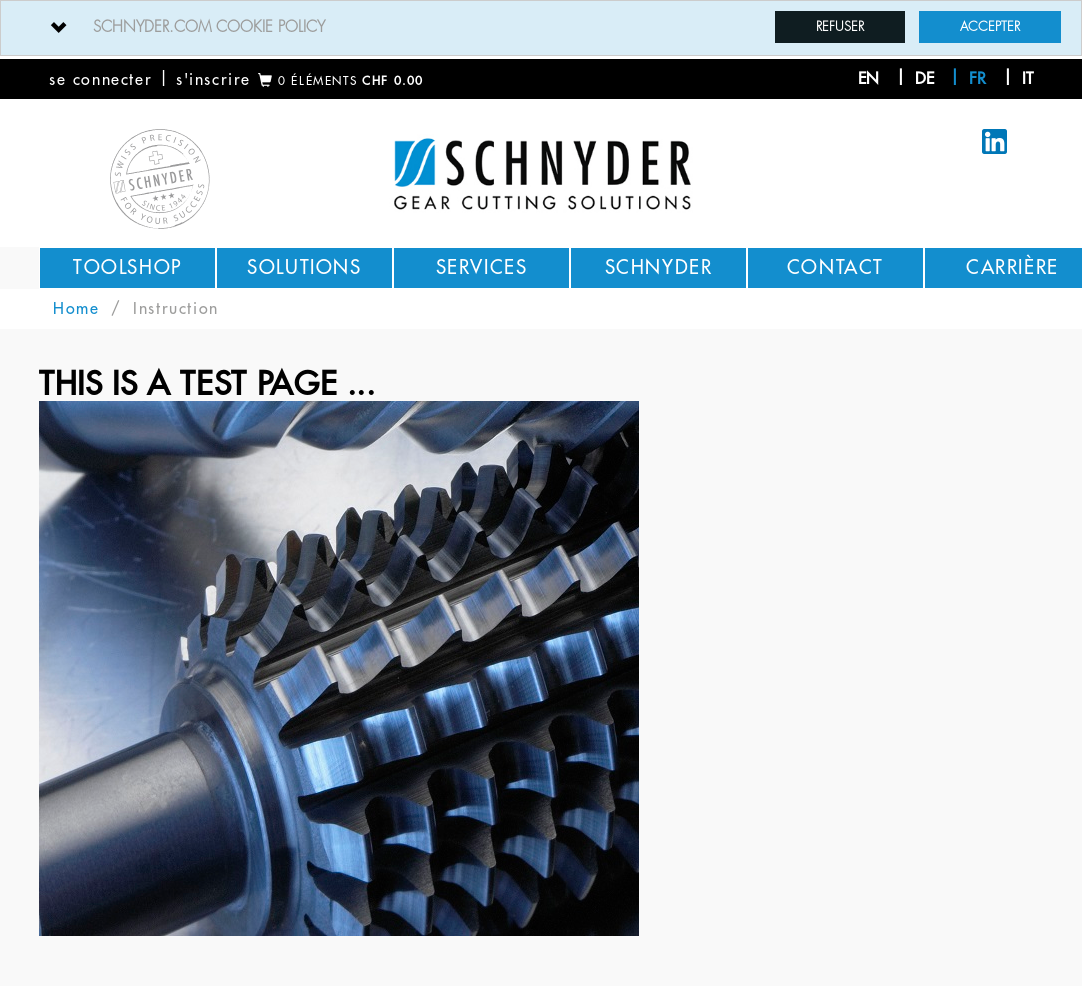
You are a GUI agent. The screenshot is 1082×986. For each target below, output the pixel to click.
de (924, 79)
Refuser (840, 26)
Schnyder (659, 267)
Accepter (990, 26)
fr (977, 79)
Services (482, 267)
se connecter (100, 80)
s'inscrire (213, 80)
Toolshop (127, 267)
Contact (835, 267)
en (868, 79)
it (1027, 79)
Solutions (304, 267)
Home (76, 309)
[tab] (541, 28)
